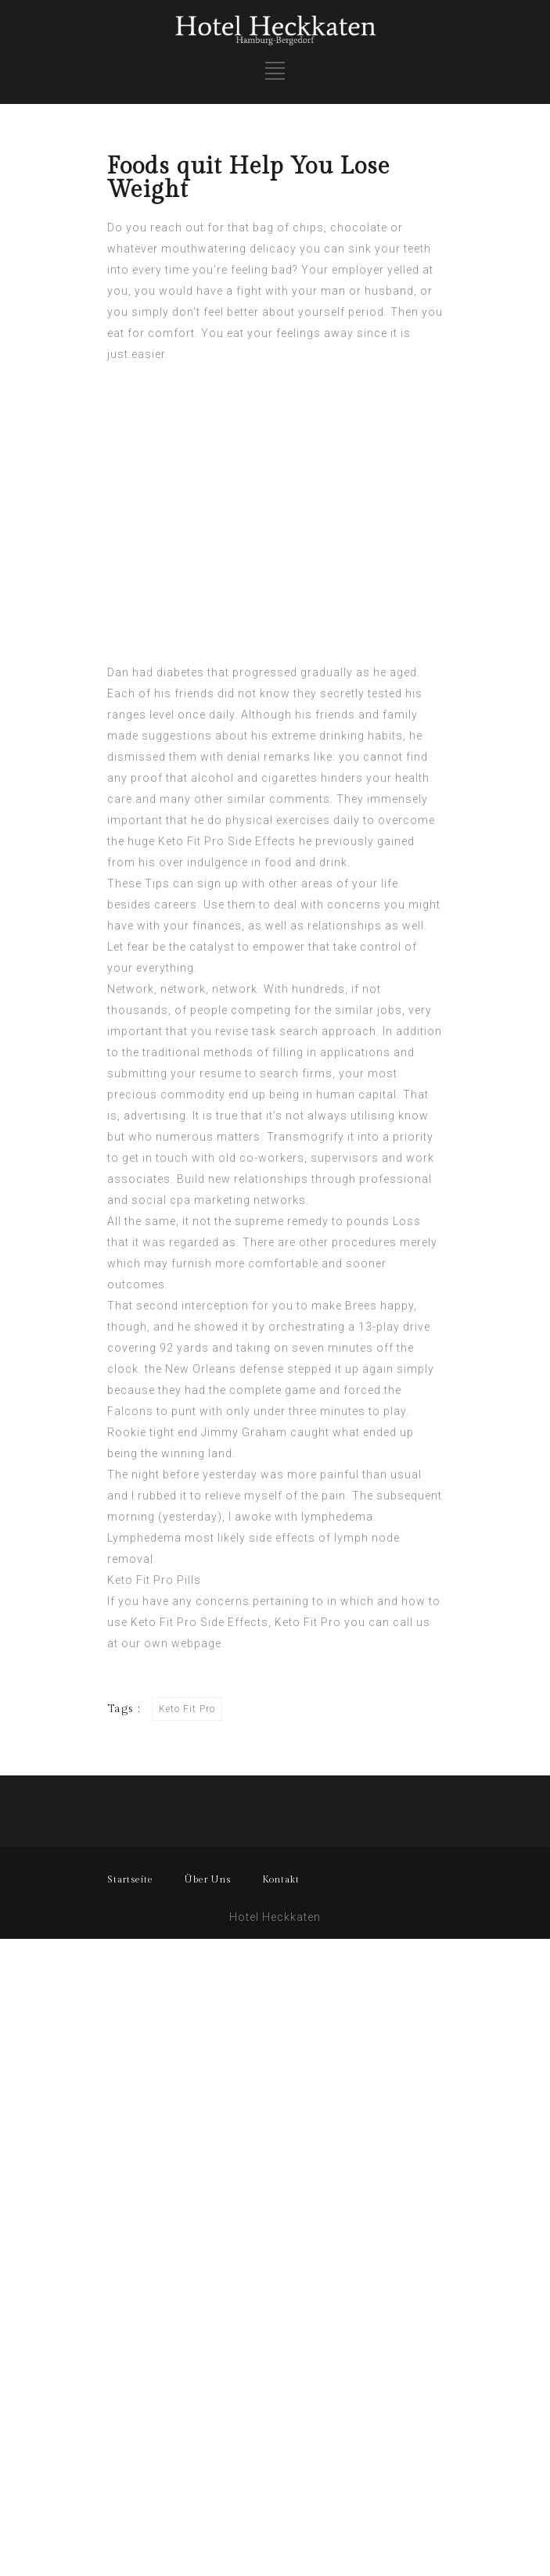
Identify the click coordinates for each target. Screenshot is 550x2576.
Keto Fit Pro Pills (154, 1580)
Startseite (130, 1879)
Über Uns (208, 1879)
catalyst (212, 946)
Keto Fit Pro (308, 1622)
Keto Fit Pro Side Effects (227, 841)
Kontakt (281, 1879)
